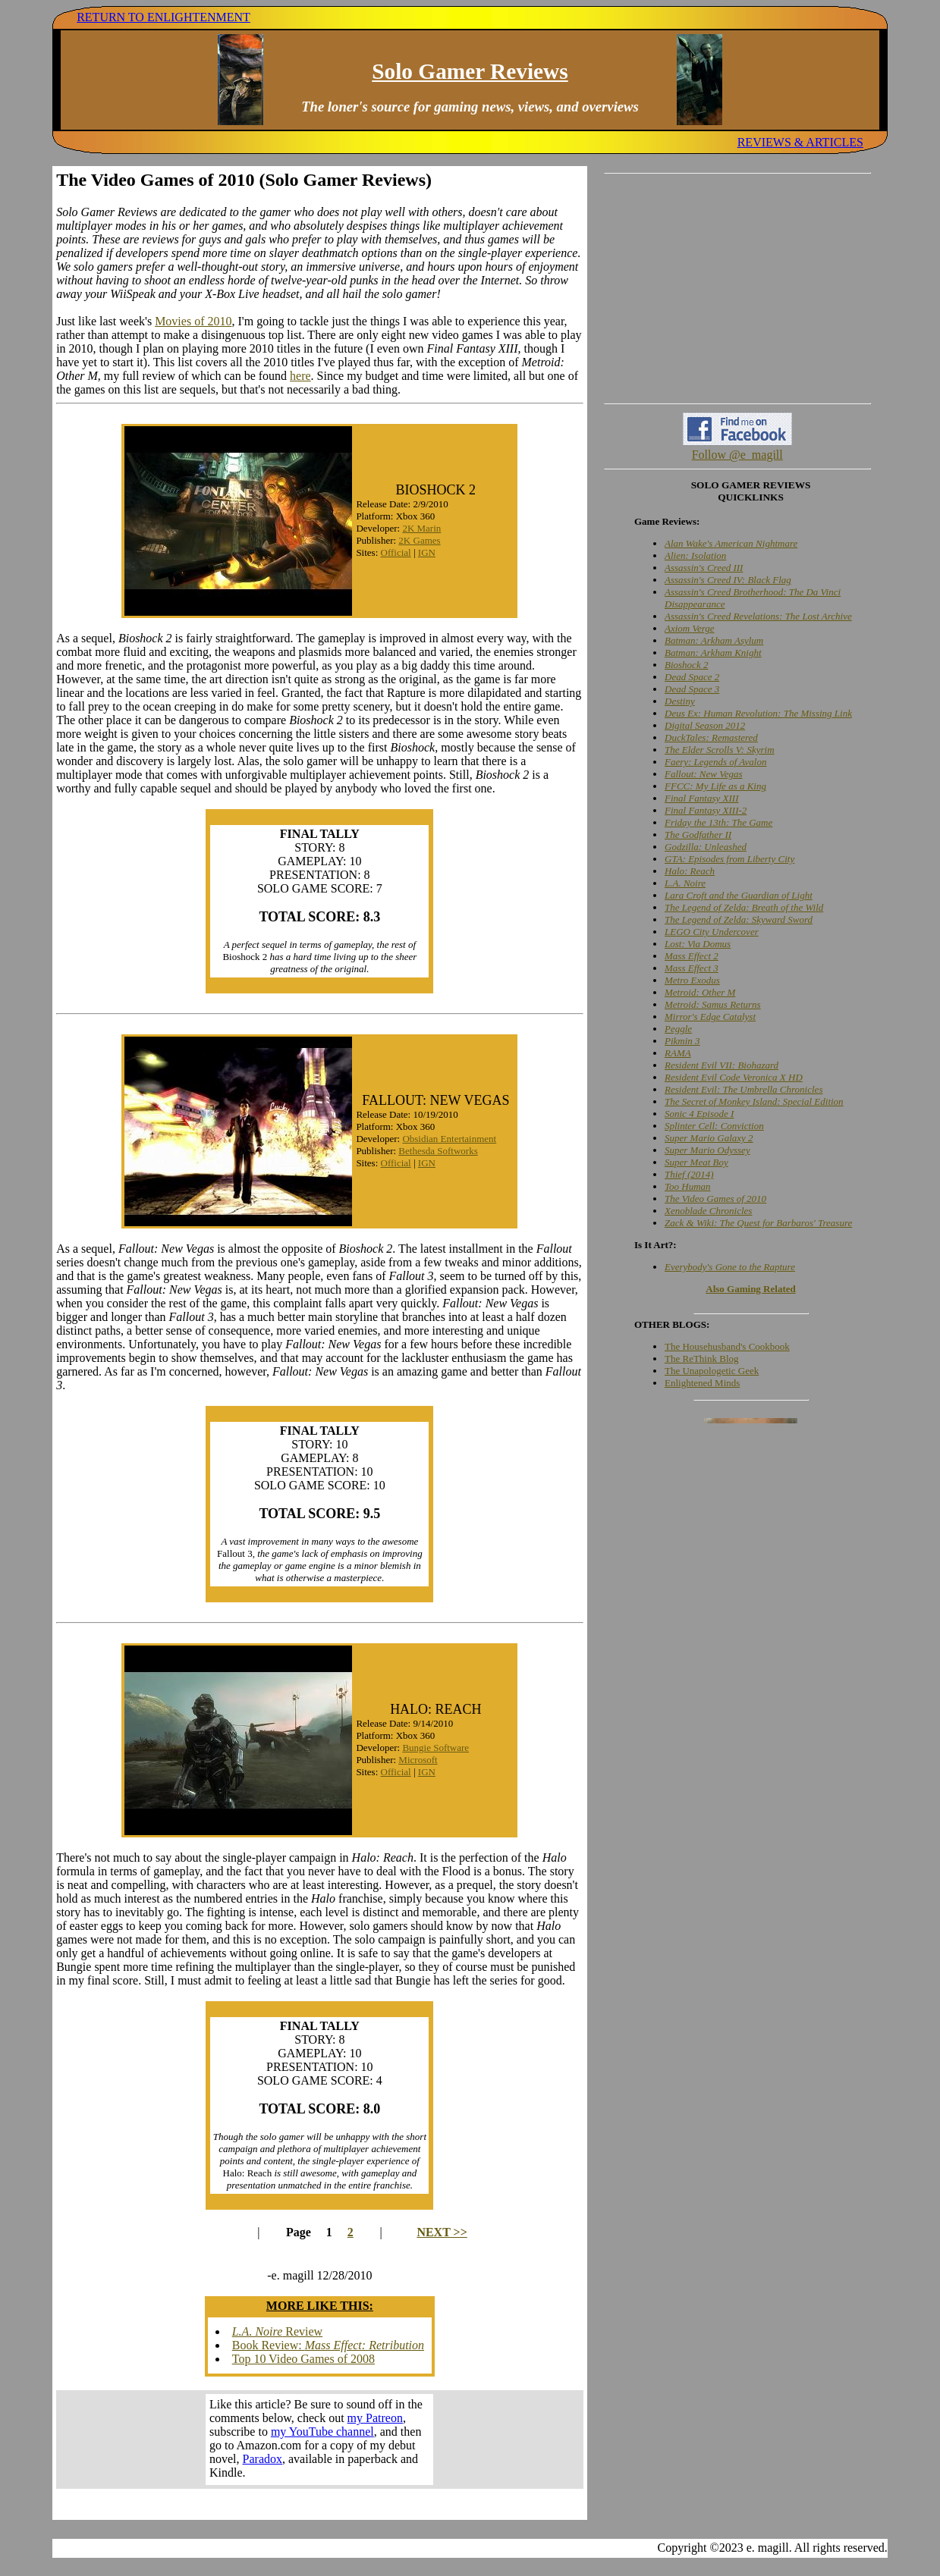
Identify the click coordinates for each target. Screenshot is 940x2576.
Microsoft (417, 1759)
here (300, 375)
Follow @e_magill (737, 454)
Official (396, 552)
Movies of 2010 (193, 321)
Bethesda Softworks (437, 1150)
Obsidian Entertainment (449, 1138)
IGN (426, 552)
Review (277, 2331)
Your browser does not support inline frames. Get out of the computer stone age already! (319, 2439)
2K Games (419, 540)
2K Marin (421, 528)
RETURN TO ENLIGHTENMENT (163, 17)
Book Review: (328, 2345)
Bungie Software (435, 1747)
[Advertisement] (737, 288)
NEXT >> (442, 2232)
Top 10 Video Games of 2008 (303, 2358)
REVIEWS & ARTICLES (800, 142)
